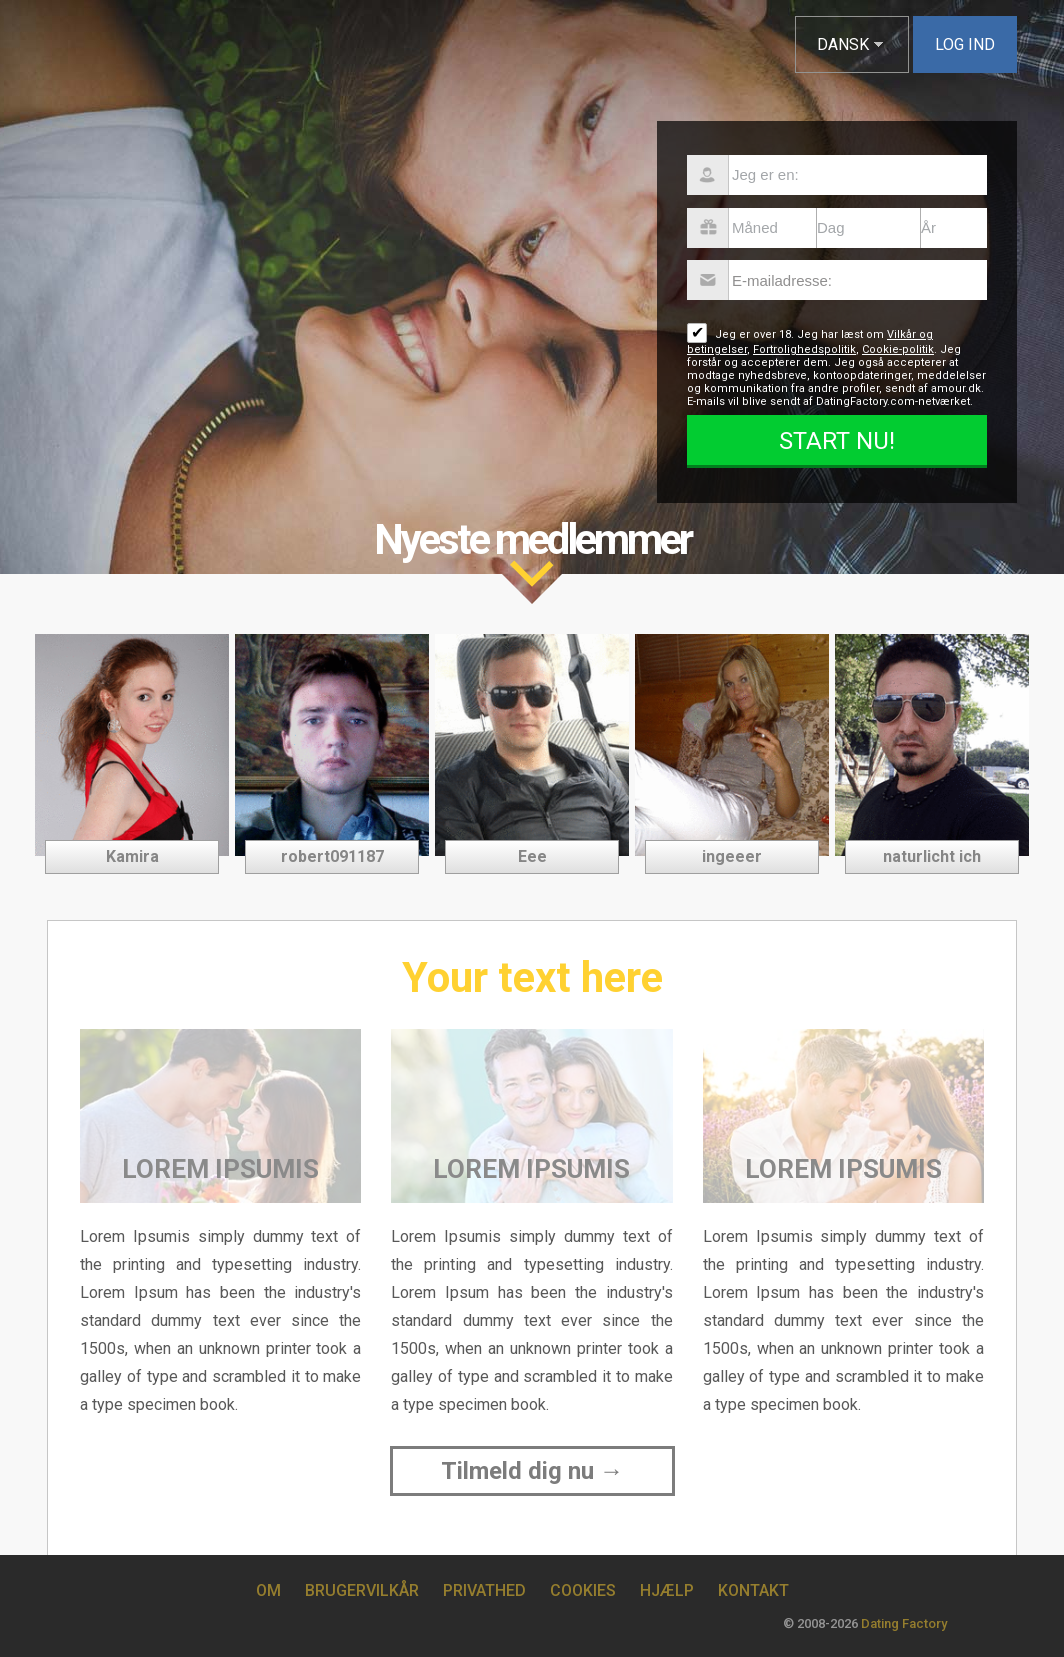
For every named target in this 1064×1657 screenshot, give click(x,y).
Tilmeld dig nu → (532, 1471)
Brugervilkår (362, 1590)
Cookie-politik (898, 349)
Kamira (132, 856)
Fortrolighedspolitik (804, 349)
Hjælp (667, 1590)
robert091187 (332, 856)
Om (268, 1590)
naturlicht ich (932, 856)
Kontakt (753, 1590)
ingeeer (732, 856)
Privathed (484, 1590)
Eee (532, 856)
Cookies (583, 1590)
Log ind (965, 44)
